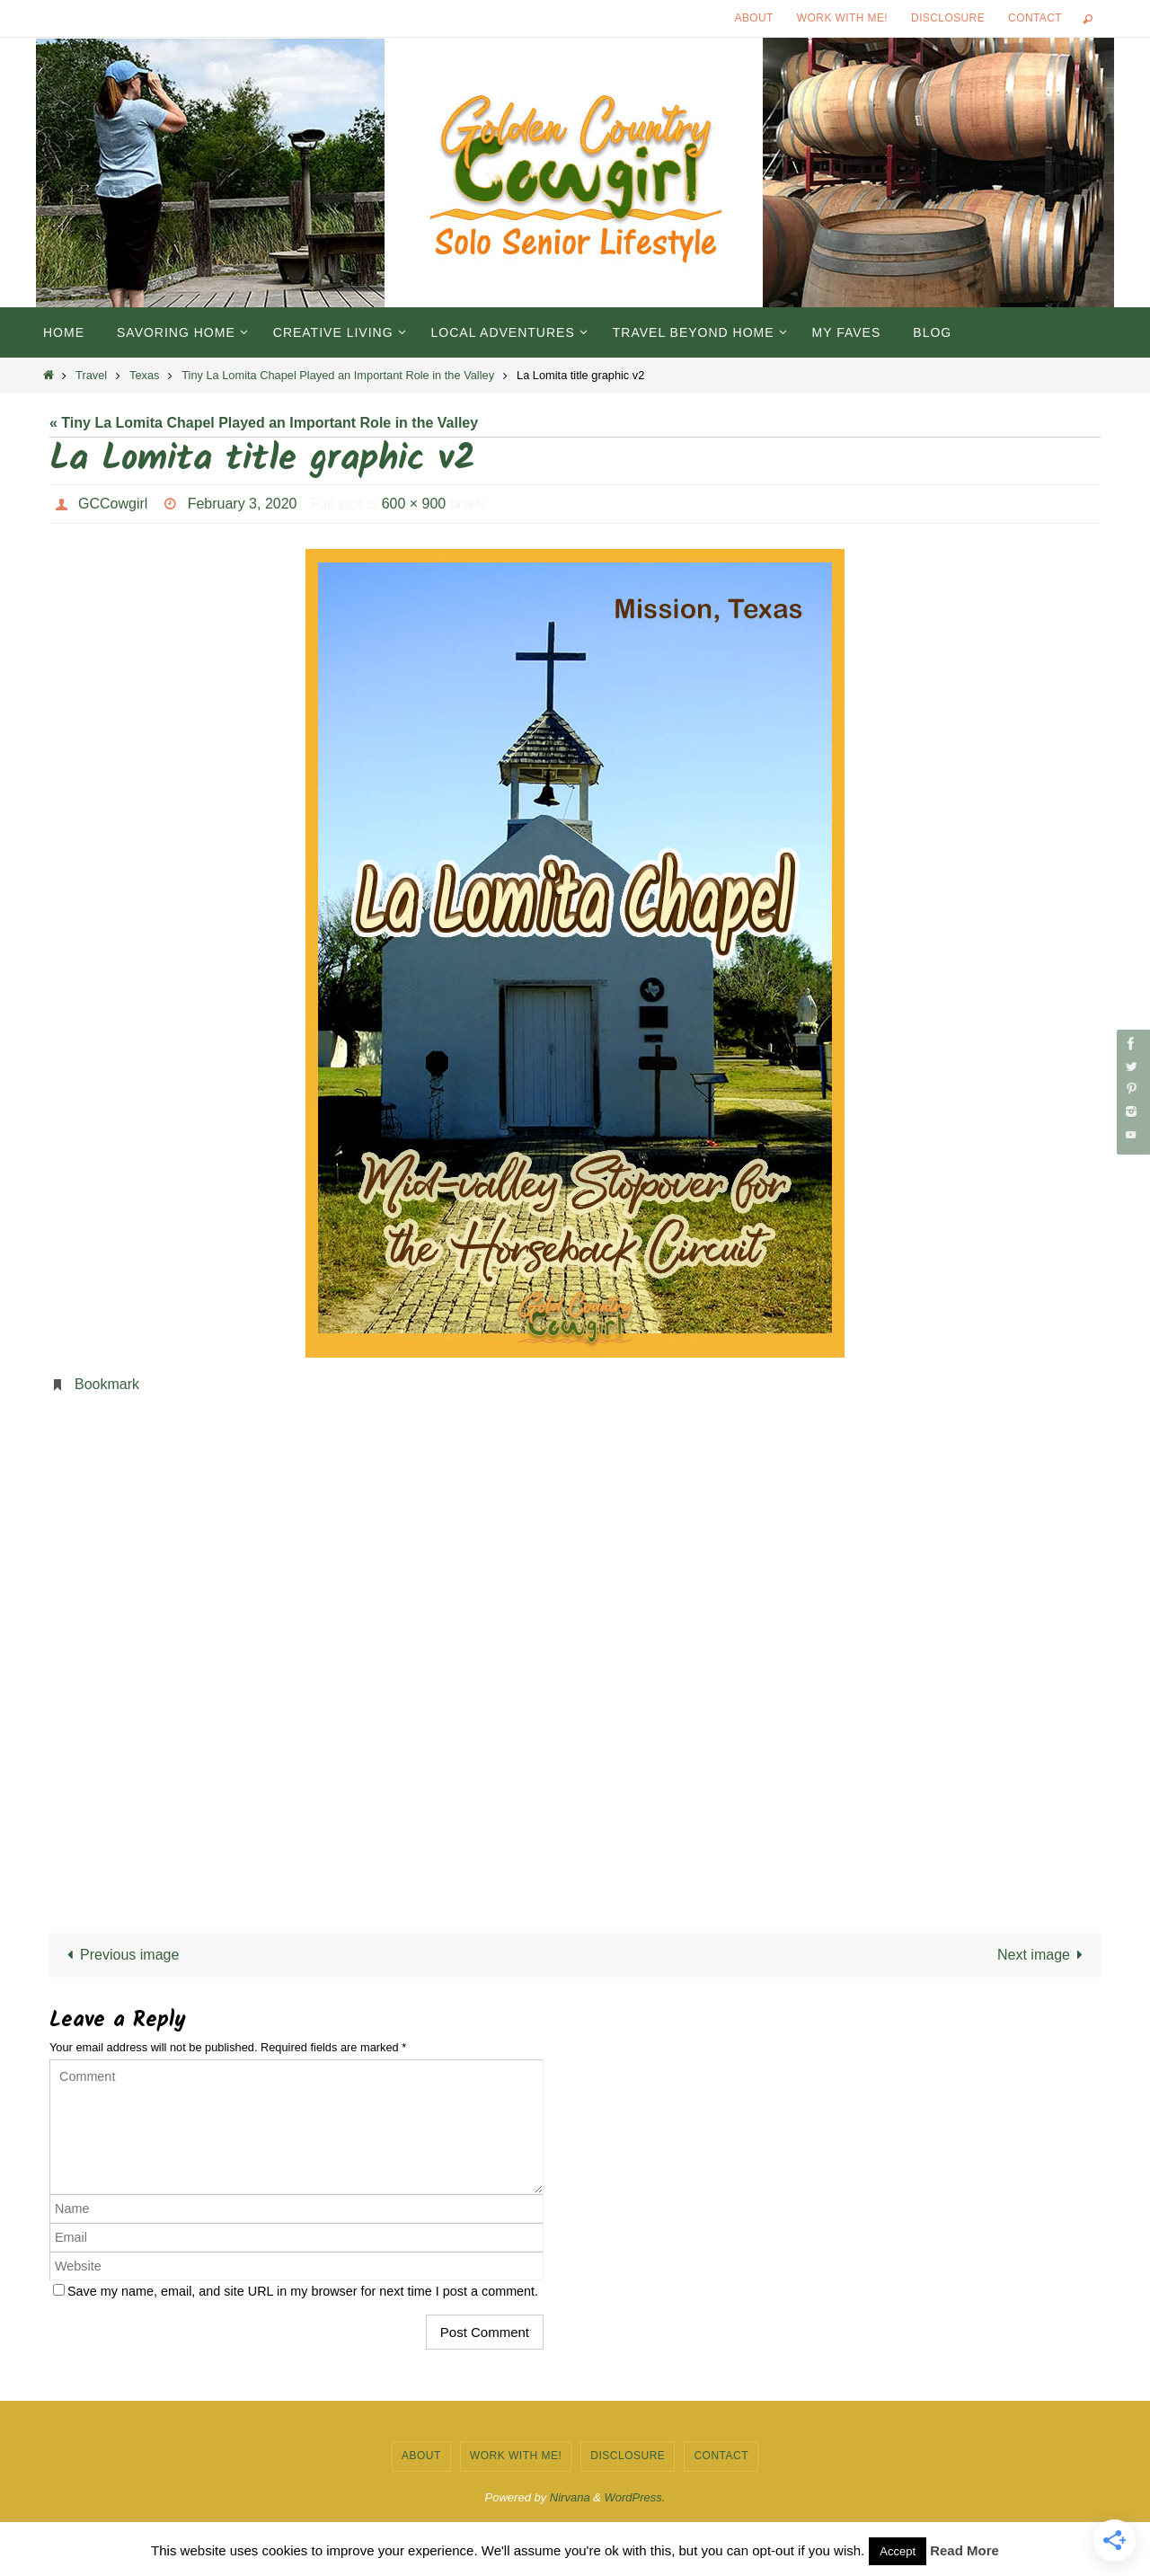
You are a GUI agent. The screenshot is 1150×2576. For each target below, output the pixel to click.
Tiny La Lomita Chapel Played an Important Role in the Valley (337, 375)
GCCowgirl (112, 503)
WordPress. (635, 2497)
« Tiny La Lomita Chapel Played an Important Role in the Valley (263, 422)
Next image (1043, 1954)
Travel (91, 375)
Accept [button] (898, 2551)
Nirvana (570, 2497)
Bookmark (107, 1384)
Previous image (120, 1954)
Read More (964, 2550)
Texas (144, 375)
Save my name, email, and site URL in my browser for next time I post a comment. (302, 2291)
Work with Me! (842, 18)
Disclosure (948, 18)
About (754, 18)
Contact (1035, 18)
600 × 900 (414, 503)
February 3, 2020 (242, 503)
